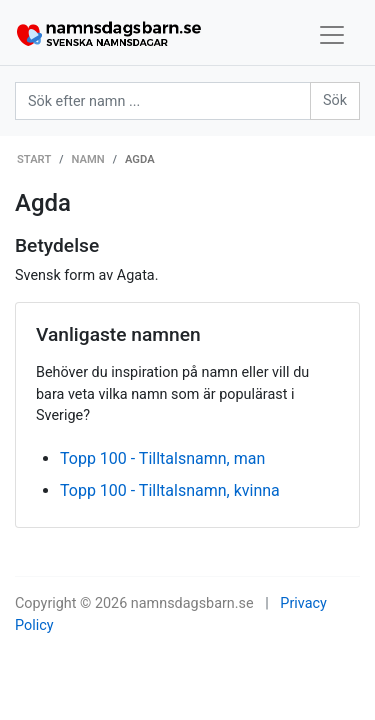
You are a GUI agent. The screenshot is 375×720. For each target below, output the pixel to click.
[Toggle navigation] (332, 35)
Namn (88, 159)
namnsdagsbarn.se (192, 603)
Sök (335, 100)
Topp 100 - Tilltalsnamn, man (162, 458)
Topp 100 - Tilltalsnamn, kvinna (170, 490)
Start (34, 159)
